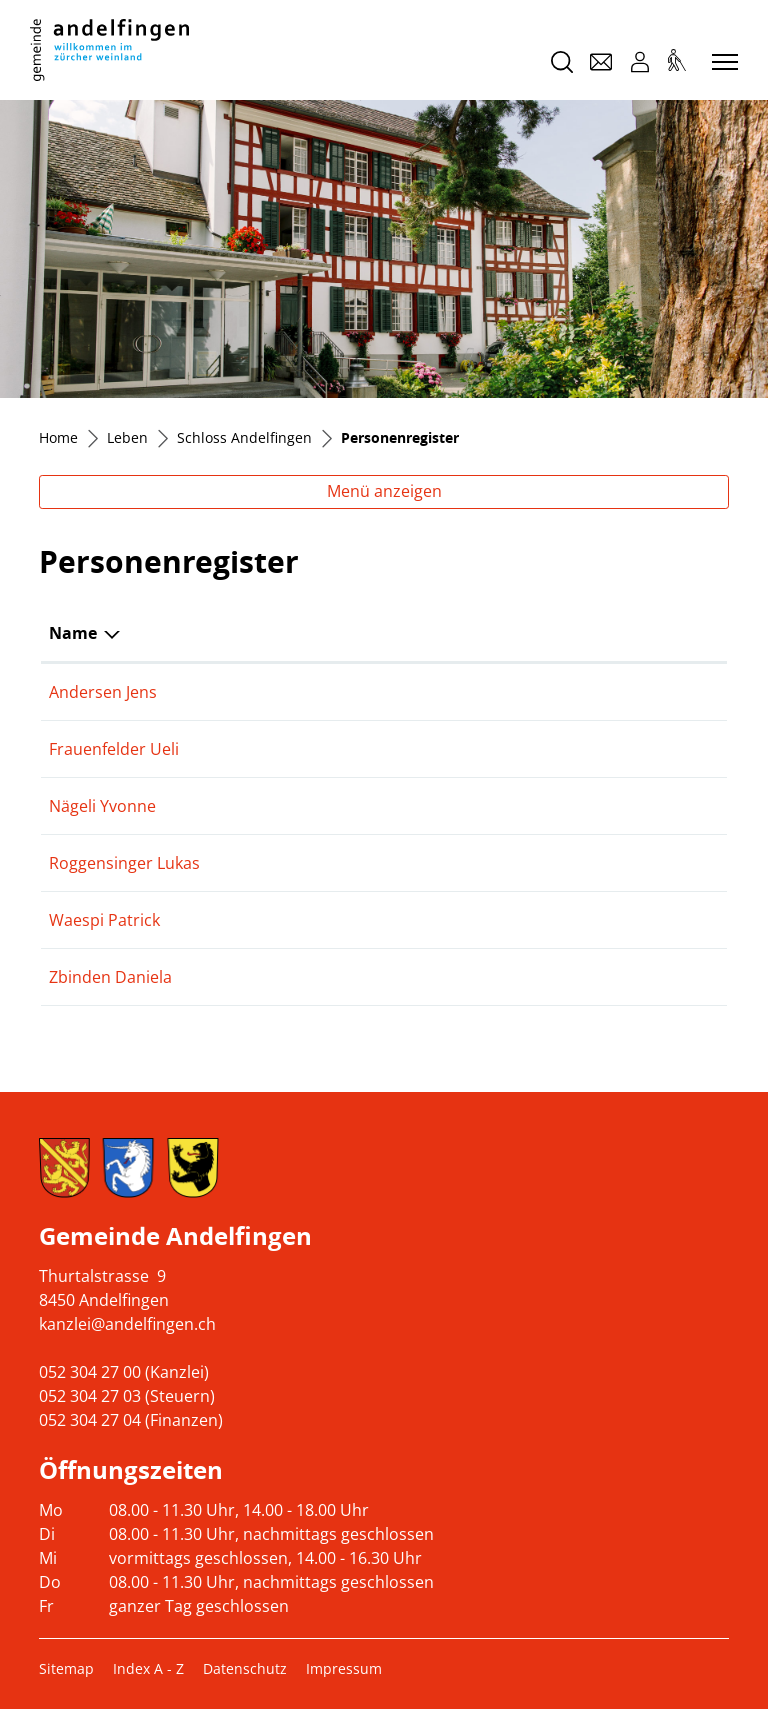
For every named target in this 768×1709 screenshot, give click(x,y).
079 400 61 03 (626, 806)
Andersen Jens (103, 692)
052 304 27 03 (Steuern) (127, 1396)
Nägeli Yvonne (102, 806)
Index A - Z (148, 1668)
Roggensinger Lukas (124, 863)
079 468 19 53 (626, 749)
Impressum (344, 1668)
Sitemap (66, 1668)
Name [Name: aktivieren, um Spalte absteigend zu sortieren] (73, 633)
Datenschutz (245, 1668)
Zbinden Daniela (110, 977)
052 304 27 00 (626, 920)
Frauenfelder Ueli (114, 749)
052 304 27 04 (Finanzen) (131, 1420)
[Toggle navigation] (722, 63)
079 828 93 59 (626, 863)
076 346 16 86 (626, 692)
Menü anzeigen (384, 491)
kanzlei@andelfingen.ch (127, 1324)
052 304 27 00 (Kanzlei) (124, 1372)
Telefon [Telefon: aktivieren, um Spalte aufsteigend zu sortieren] (604, 633)
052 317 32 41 (626, 977)
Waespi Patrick (104, 920)
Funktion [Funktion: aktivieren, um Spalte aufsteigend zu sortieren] (313, 633)
